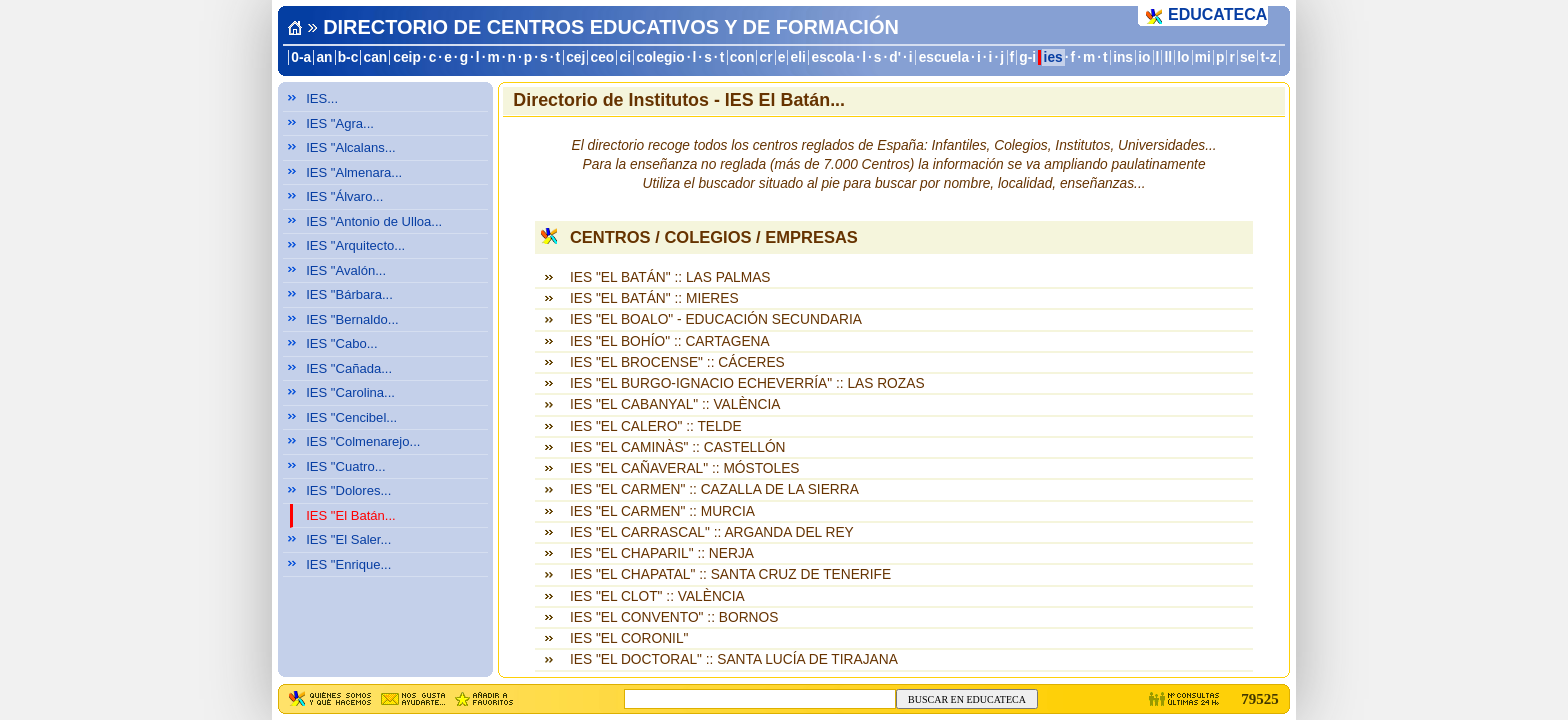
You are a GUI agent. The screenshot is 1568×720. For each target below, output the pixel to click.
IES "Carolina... (350, 392)
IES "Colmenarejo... (363, 441)
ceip (407, 57)
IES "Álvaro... (344, 196)
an (324, 57)
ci (624, 57)
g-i (1027, 57)
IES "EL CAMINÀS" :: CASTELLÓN (678, 447)
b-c (348, 57)
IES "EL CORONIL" (629, 638)
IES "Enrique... (348, 564)
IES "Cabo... (341, 343)
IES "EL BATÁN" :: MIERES (654, 298)
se (1247, 57)
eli (798, 57)
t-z (1269, 57)
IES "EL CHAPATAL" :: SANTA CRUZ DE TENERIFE (730, 574)
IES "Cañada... (349, 368)
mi (1203, 57)
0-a (301, 57)
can (376, 57)
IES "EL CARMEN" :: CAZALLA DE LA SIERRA (714, 489)
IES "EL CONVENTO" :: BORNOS (674, 617)
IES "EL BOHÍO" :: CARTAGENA (670, 341)
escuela (944, 57)
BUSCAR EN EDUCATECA (967, 699)
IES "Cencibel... (351, 417)
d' (895, 57)
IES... (322, 98)
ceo (603, 57)
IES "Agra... (340, 123)
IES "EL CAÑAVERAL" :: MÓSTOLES (685, 468)
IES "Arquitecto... (355, 245)
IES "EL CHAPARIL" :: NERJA (662, 553)
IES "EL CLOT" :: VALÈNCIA (657, 596)
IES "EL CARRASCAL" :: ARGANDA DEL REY (712, 532)
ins (1123, 57)
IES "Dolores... (348, 490)
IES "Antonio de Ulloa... (374, 221)
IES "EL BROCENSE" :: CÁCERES (677, 362)
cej (575, 57)
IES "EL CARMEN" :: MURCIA (662, 511)
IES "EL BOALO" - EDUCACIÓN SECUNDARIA (716, 319)
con (742, 57)
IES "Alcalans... (351, 147)
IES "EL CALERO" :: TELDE (656, 426)
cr (766, 57)
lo (1183, 57)
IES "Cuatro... (345, 466)
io (1144, 57)
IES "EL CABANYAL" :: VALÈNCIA (675, 404)
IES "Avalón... (346, 270)
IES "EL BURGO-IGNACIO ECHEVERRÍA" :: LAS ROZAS (747, 383)
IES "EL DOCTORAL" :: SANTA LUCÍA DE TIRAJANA (734, 659)
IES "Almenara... (354, 172)
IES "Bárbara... (349, 294)
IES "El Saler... (348, 539)
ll (1169, 57)
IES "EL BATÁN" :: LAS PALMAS (670, 277)
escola (832, 57)
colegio (661, 57)
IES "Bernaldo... (352, 319)
